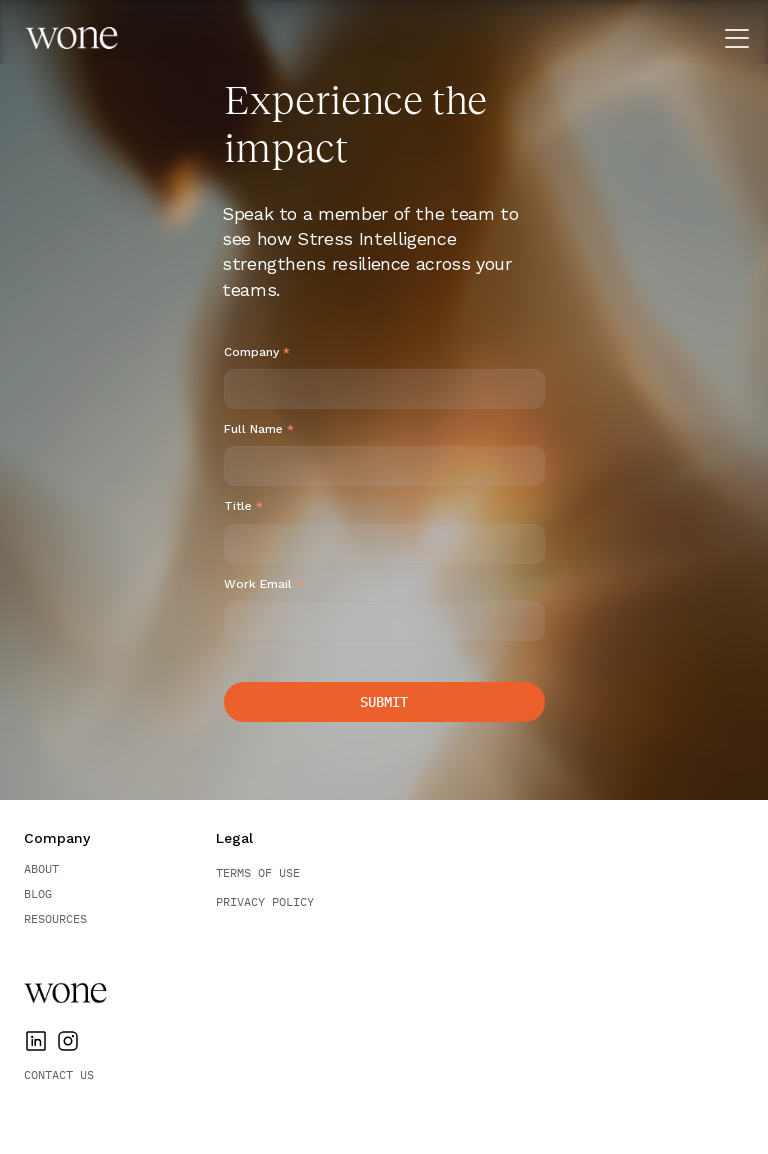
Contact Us (59, 1074)
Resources (55, 918)
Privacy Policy (265, 901)
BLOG (38, 893)
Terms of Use (258, 872)
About (41, 868)
